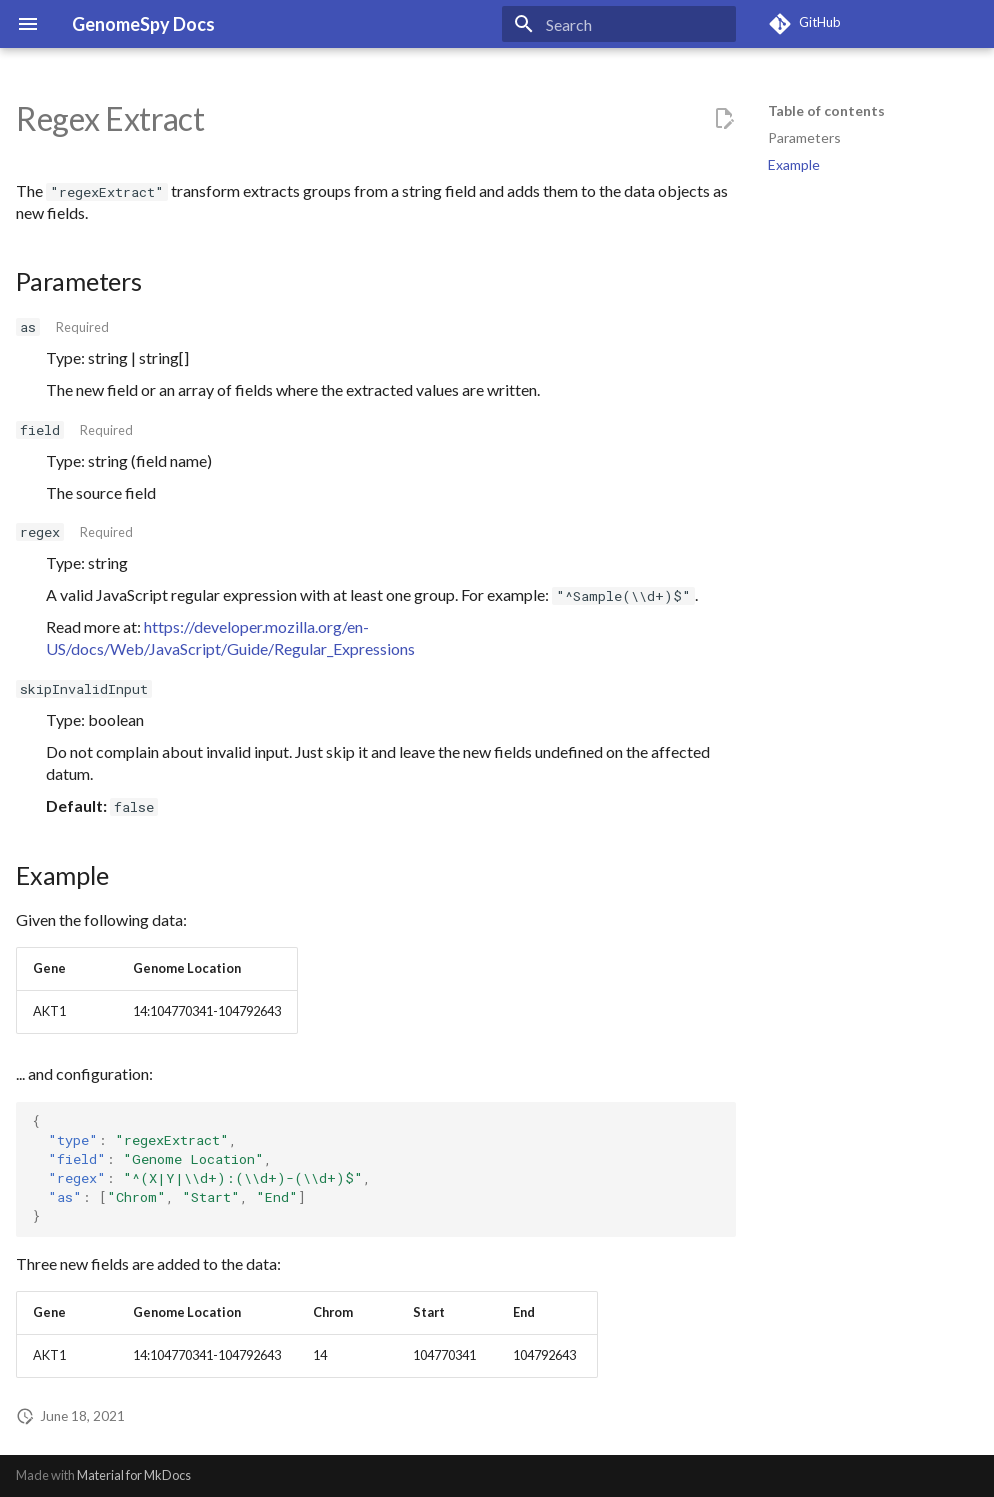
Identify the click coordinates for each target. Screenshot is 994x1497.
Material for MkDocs (134, 1475)
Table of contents (826, 110)
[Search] (619, 24)
